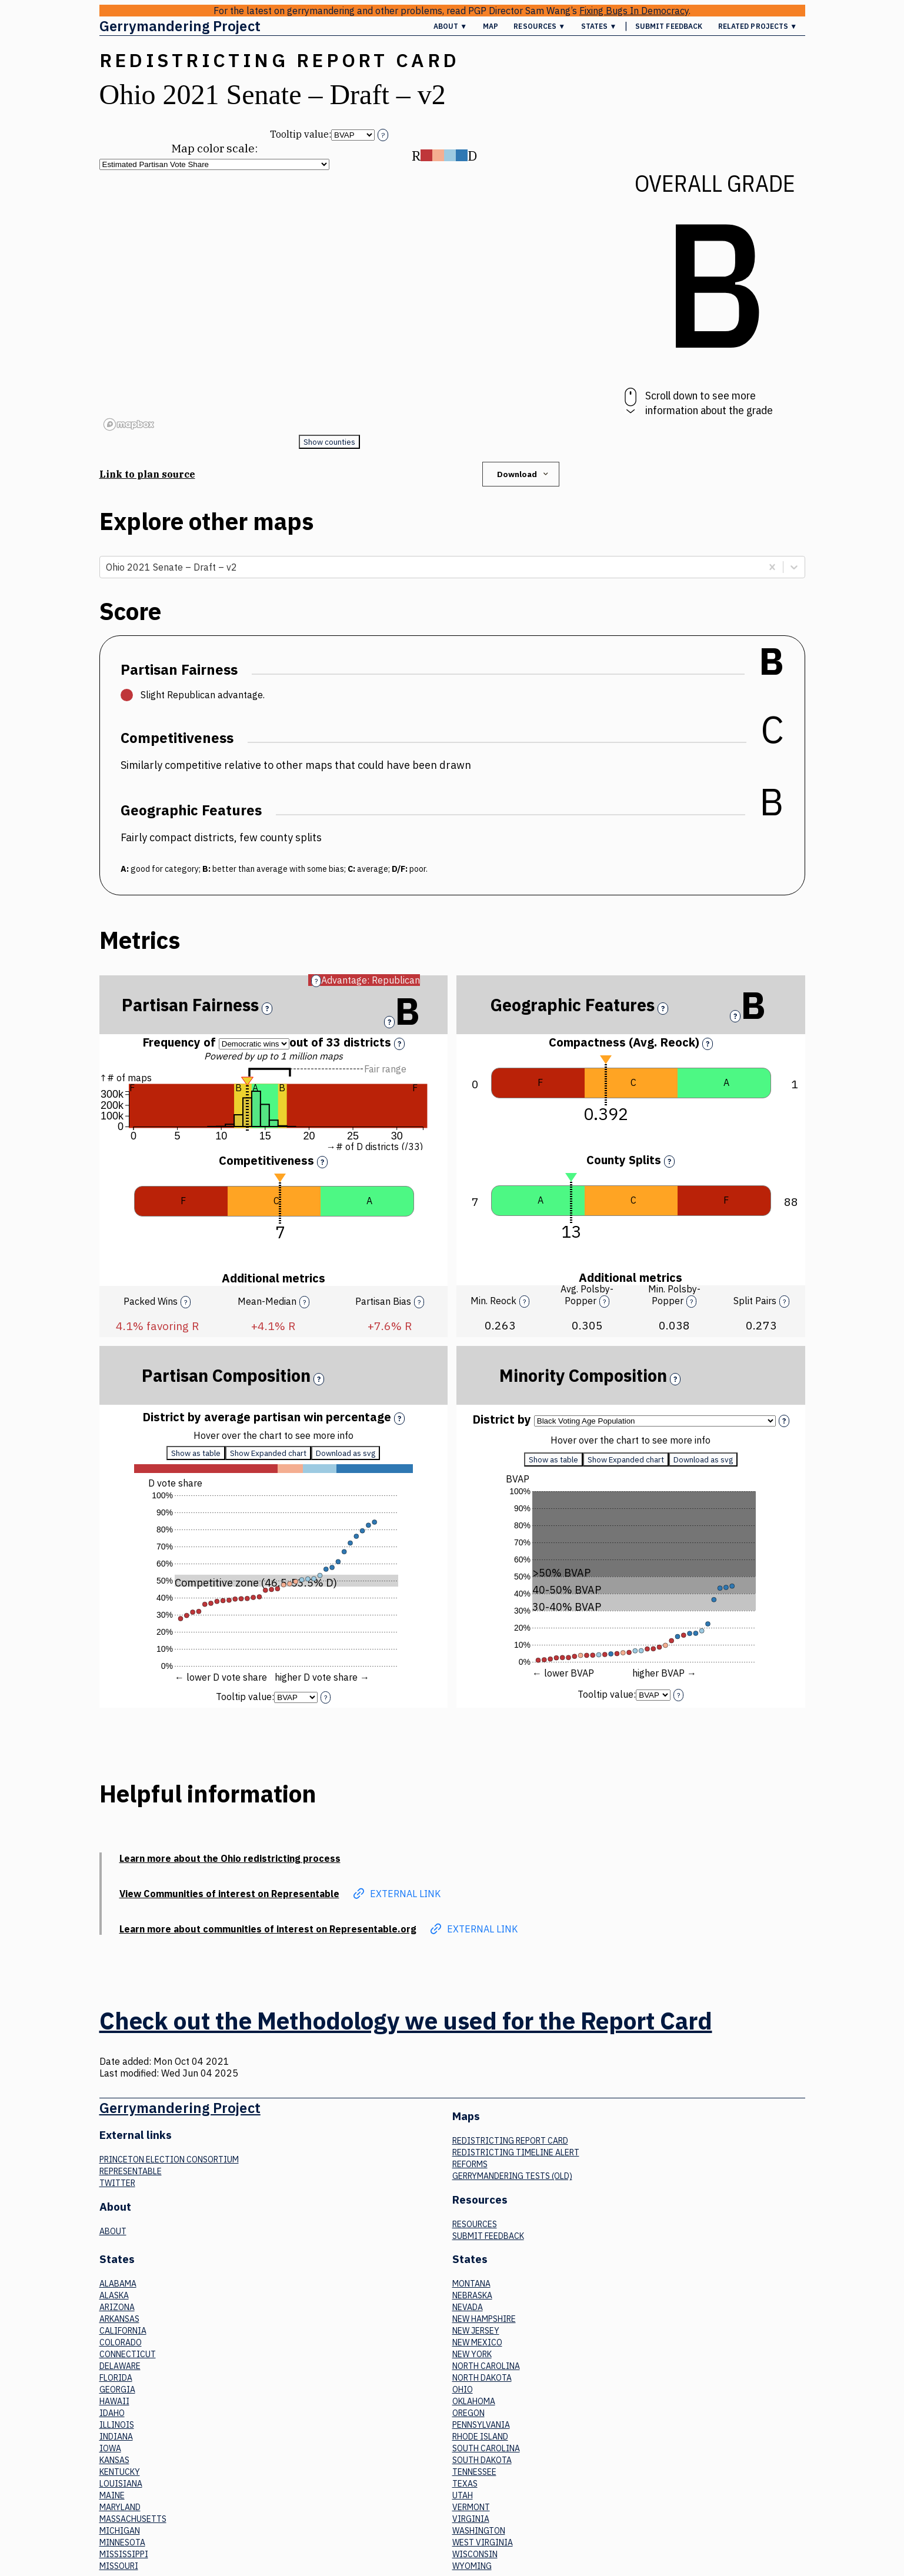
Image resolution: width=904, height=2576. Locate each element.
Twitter (117, 2183)
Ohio (462, 2389)
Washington (478, 2530)
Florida (115, 2377)
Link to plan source (147, 474)
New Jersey (475, 2330)
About (112, 2231)
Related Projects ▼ (758, 26)
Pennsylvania (481, 2425)
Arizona (117, 2307)
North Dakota (482, 2377)
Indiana (116, 2436)
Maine (112, 2495)
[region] (329, 302)
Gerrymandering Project (180, 25)
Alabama (117, 2283)
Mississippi (123, 2554)
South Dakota (482, 2460)
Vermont (471, 2507)
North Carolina (486, 2366)
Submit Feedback (669, 26)
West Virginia (482, 2542)
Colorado (120, 2342)
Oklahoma (473, 2401)
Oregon (468, 2413)
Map (490, 26)
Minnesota (122, 2542)
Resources (474, 2224)
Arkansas (119, 2319)
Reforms (470, 2164)
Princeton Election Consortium (169, 2159)
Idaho (112, 2413)
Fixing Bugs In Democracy (634, 10)
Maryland (120, 2507)
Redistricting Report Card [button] (279, 60)
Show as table (196, 1453)
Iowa (110, 2448)
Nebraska (472, 2295)
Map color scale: (214, 148)
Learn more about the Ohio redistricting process (230, 1858)
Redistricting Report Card (510, 2140)
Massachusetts (132, 2519)
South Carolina (486, 2448)
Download (524, 474)
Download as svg (345, 1453)
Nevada (467, 2307)
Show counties (329, 441)
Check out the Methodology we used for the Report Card (405, 2020)
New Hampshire (484, 2319)
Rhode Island (480, 2436)
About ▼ (450, 26)
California (122, 2330)
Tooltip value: (300, 134)
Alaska (114, 2295)
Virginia (470, 2519)
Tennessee (474, 2472)
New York (472, 2354)
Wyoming (472, 2566)
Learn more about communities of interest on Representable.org (267, 1929)
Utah (462, 2495)
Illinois (116, 2425)
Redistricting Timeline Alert (515, 2152)
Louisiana (120, 2483)
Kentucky (119, 2472)
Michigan (119, 2530)
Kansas (114, 2460)
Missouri (118, 2566)
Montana (471, 2283)
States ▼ (599, 26)
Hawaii (114, 2401)
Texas (465, 2483)
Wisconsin (475, 2554)
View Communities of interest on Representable (229, 1893)
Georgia (117, 2389)
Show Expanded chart (268, 1453)
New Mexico (477, 2342)
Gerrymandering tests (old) (512, 2176)
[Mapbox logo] (129, 424)
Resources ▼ (539, 26)
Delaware (120, 2366)
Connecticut (127, 2354)
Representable (130, 2171)
